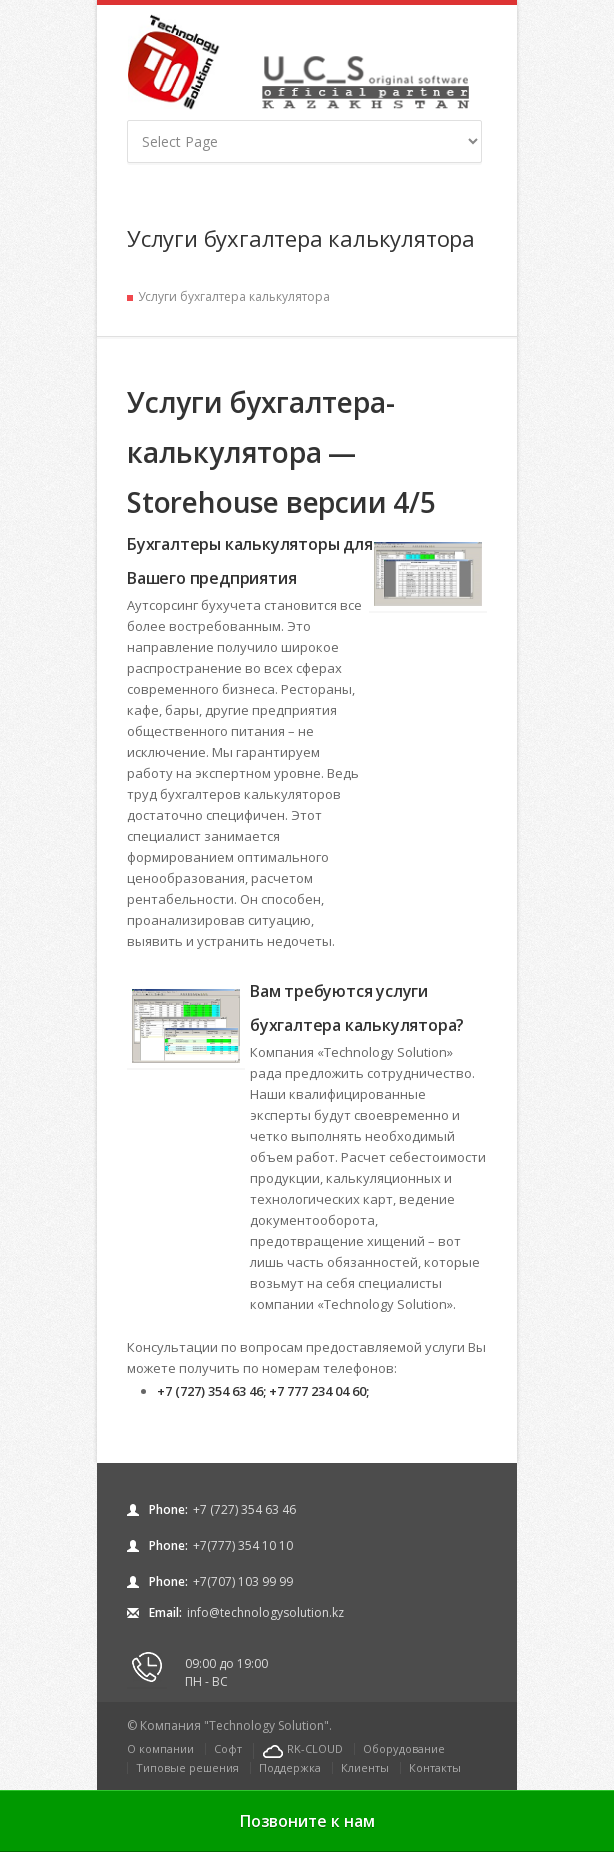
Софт (228, 1748)
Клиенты (365, 1767)
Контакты (435, 1767)
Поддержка (290, 1767)
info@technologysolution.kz (265, 1612)
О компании (160, 1748)
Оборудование (404, 1748)
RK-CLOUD (315, 1748)
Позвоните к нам (307, 1821)
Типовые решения (187, 1767)
